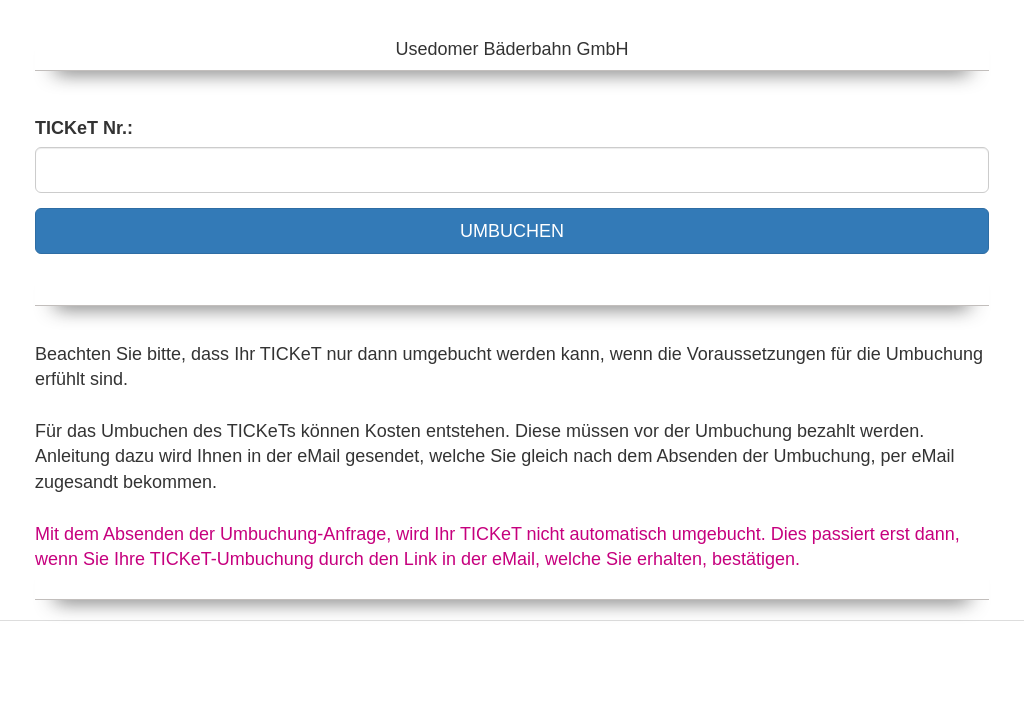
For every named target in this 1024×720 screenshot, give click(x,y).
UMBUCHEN (512, 231)
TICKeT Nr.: (84, 128)
